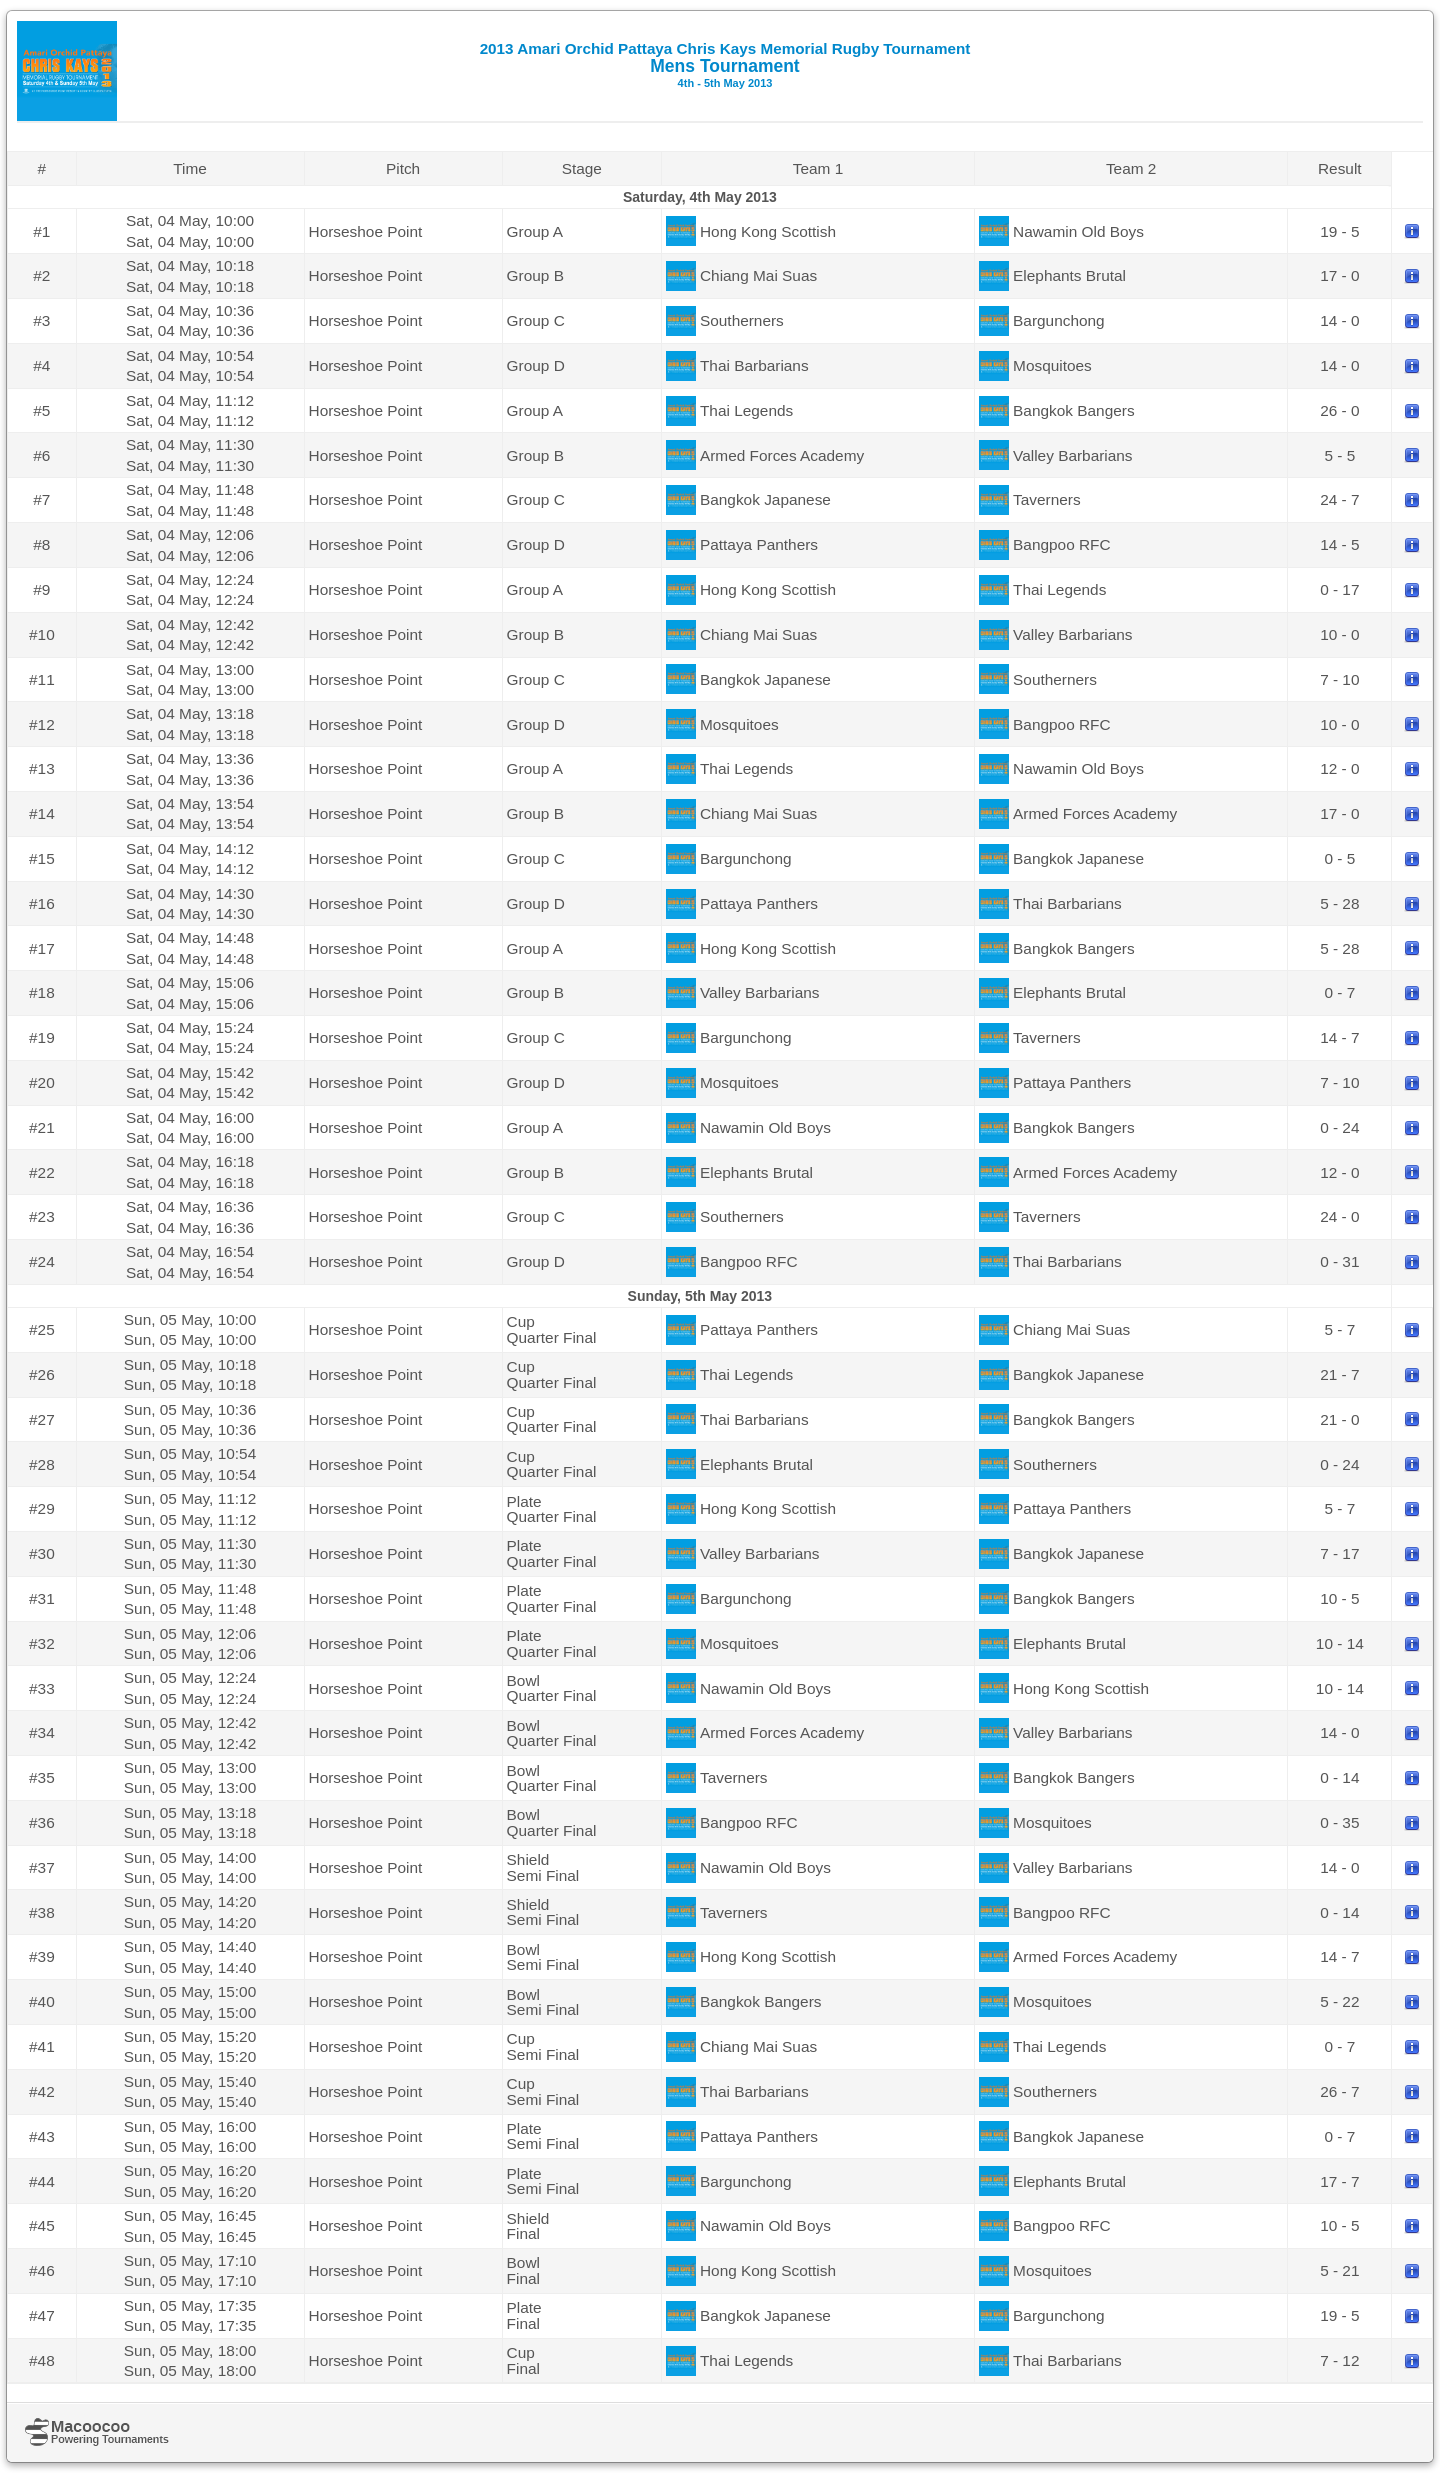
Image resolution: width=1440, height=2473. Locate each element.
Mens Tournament (725, 64)
